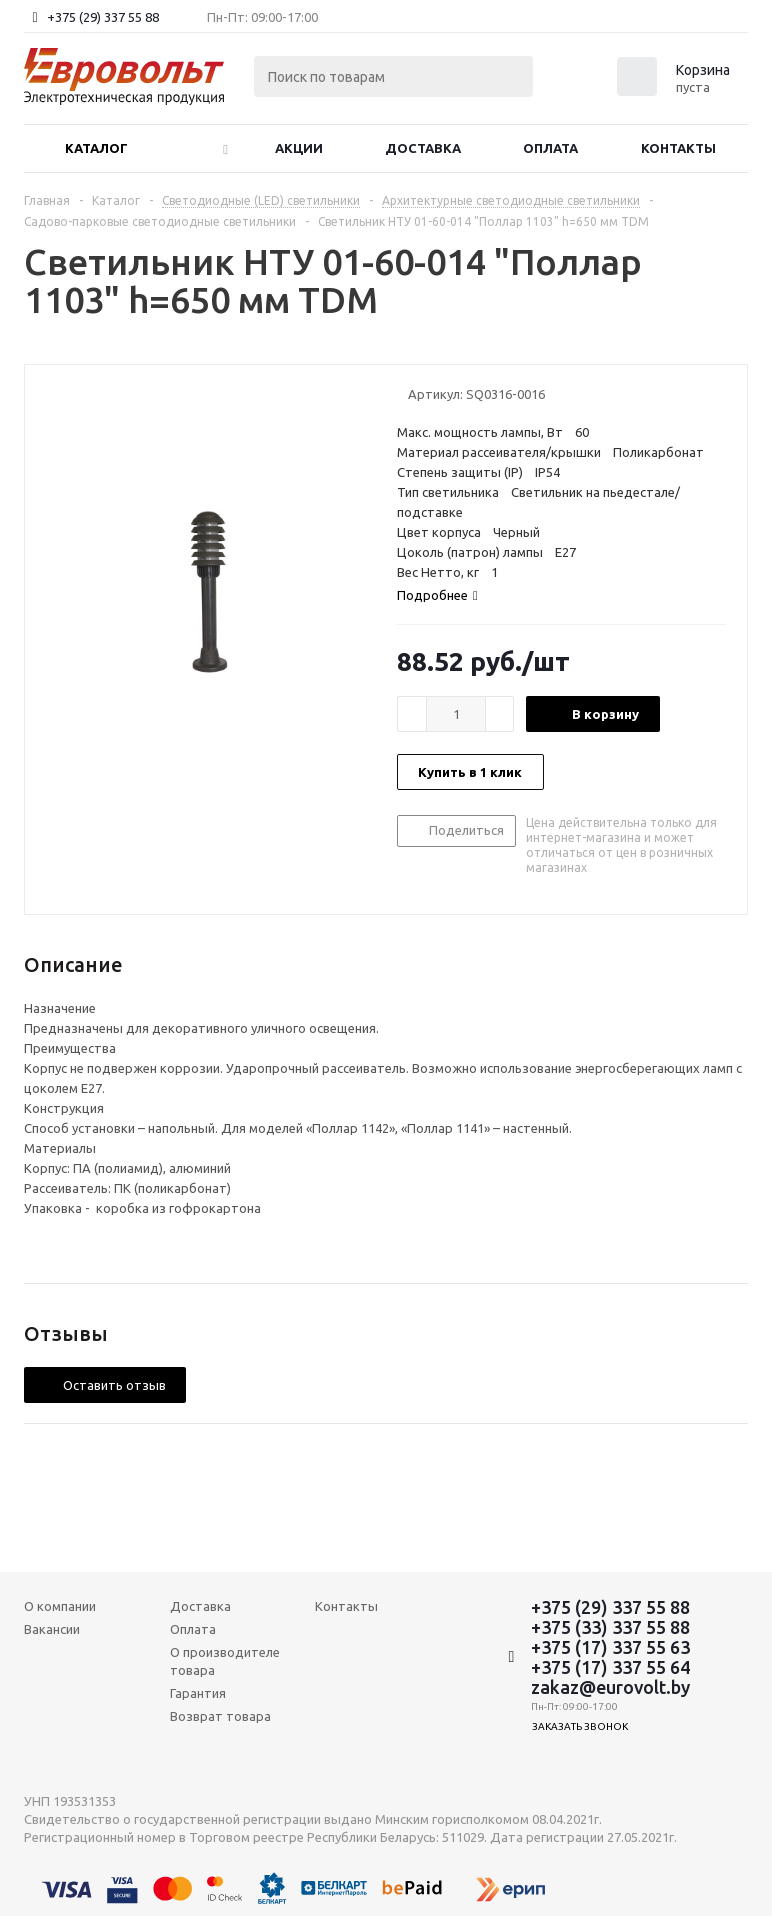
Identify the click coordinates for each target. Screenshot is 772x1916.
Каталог (96, 148)
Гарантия (198, 1693)
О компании (60, 1606)
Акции (299, 148)
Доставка (423, 148)
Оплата (550, 148)
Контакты (678, 148)
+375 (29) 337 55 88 (103, 17)
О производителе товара (225, 1661)
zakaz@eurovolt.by (610, 1687)
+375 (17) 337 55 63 (610, 1647)
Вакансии (52, 1629)
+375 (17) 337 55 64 (610, 1667)
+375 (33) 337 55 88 (610, 1627)
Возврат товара (220, 1716)
